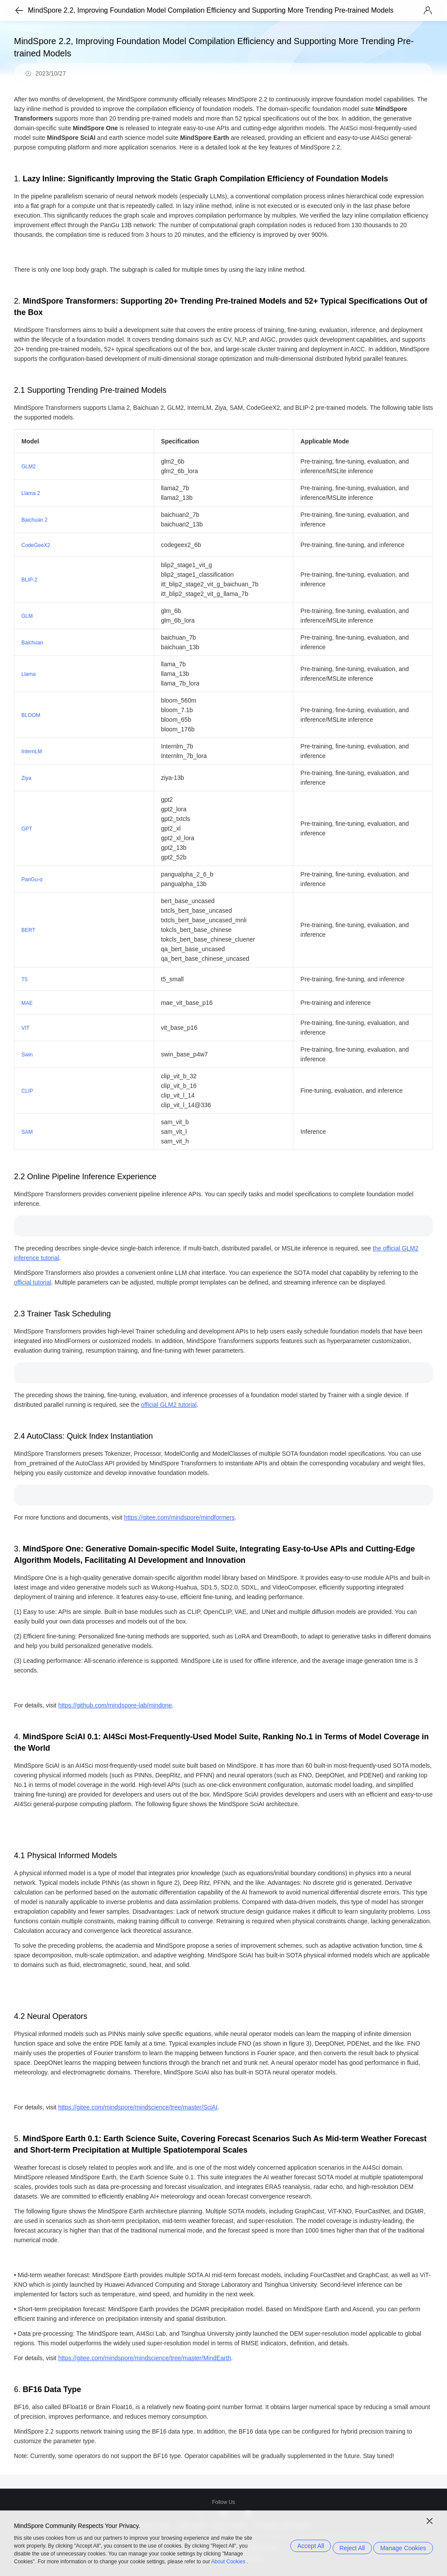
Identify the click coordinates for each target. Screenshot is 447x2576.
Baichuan (32, 643)
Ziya (26, 778)
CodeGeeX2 (35, 545)
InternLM (31, 751)
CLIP (27, 1091)
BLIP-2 (29, 580)
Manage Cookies (403, 2545)
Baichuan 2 (34, 520)
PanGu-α (31, 879)
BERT (28, 930)
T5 (24, 979)
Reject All (346, 2545)
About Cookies (228, 2562)
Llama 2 (30, 493)
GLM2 (28, 467)
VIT (25, 1028)
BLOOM (30, 715)
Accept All (299, 2545)
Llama (28, 674)
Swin (27, 1055)
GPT (26, 829)
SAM (27, 1132)
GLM (27, 616)
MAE (27, 1003)
